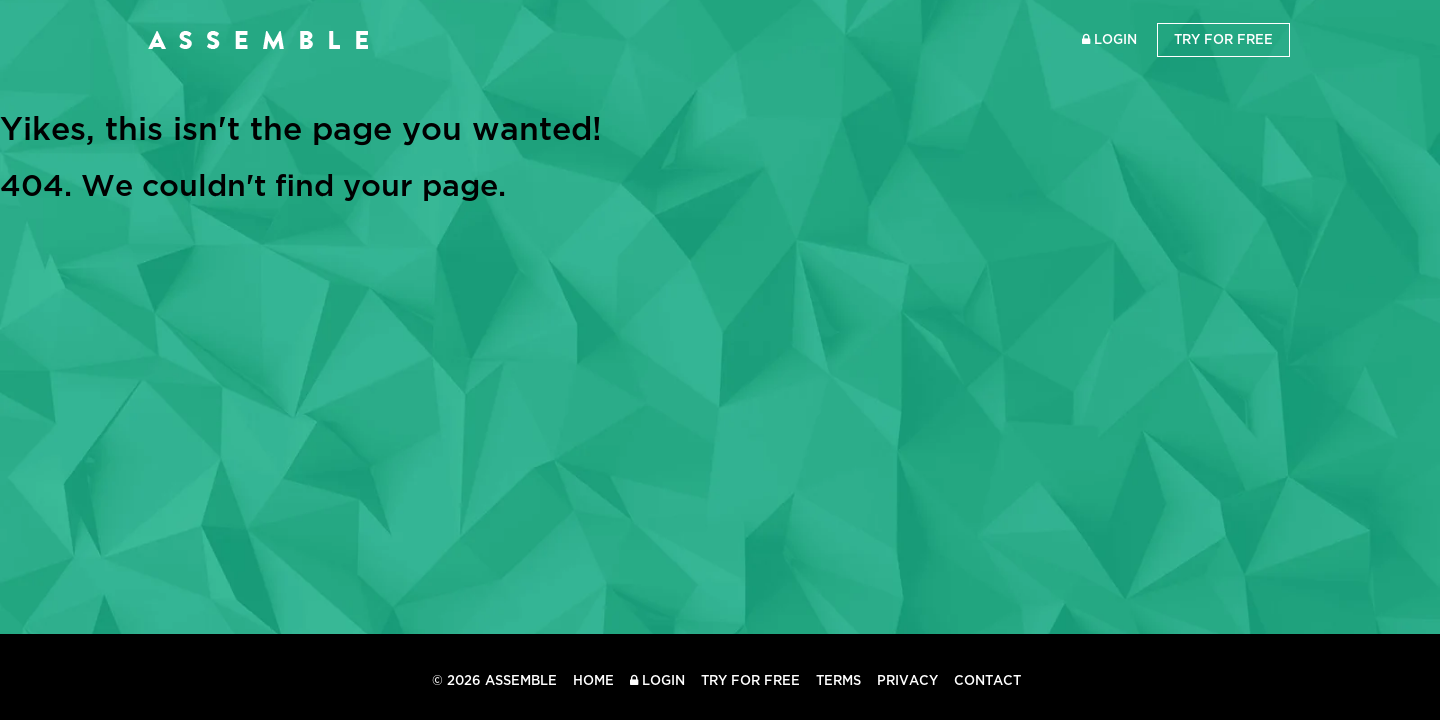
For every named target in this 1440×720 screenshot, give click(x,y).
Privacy (907, 680)
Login (1109, 39)
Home (593, 680)
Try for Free (1223, 39)
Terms (838, 680)
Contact (987, 680)
